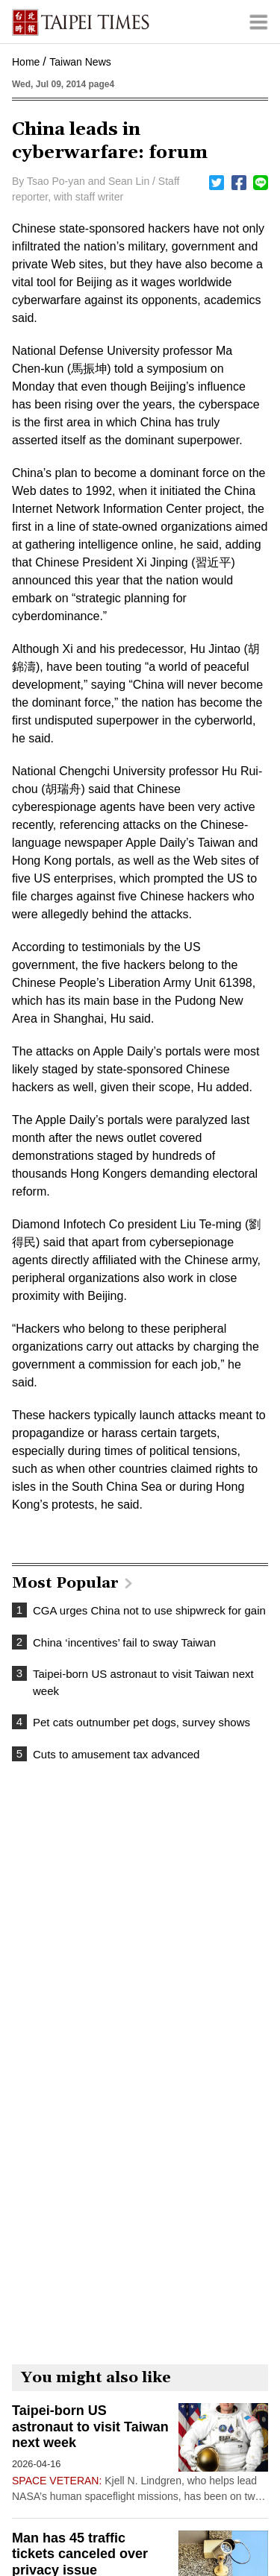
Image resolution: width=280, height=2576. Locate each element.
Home (26, 62)
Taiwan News (80, 62)
